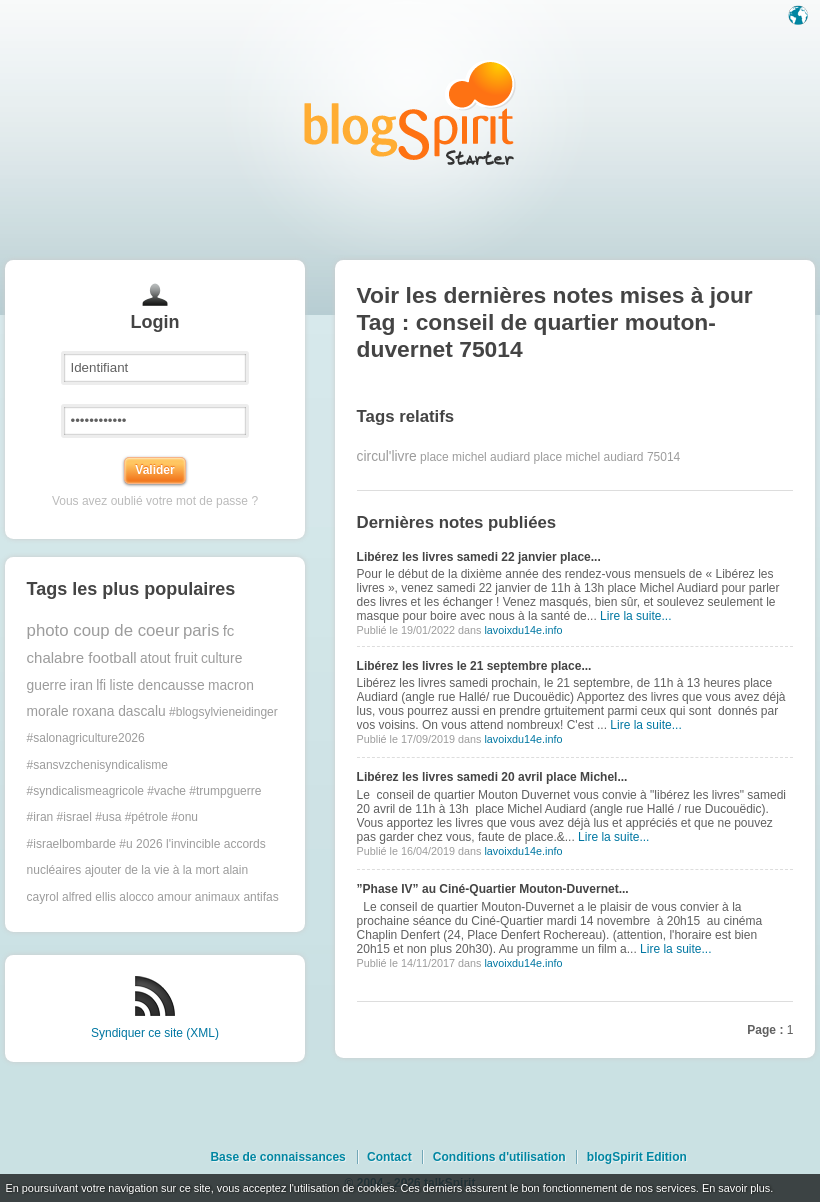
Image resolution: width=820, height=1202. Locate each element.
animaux (217, 897)
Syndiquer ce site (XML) (155, 1033)
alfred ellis (89, 897)
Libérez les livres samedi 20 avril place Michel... (492, 777)
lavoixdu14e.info (523, 630)
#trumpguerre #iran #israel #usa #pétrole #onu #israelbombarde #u (144, 817)
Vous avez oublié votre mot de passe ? (155, 501)
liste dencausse (157, 685)
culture (221, 658)
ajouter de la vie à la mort (152, 870)
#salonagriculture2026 (86, 738)
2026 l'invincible (178, 844)
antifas (260, 897)
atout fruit (169, 658)
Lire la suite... (635, 616)
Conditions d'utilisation (499, 1157)
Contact (389, 1157)
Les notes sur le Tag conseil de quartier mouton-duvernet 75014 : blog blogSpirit (410, 112)
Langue (800, 17)
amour (174, 897)
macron (231, 685)
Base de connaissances (277, 1157)
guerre (47, 685)
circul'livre (387, 456)
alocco (136, 897)
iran (81, 685)
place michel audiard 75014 (606, 457)
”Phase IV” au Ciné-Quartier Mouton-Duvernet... (493, 889)
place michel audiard (475, 457)
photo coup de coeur (103, 630)
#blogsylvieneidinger (223, 712)
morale (48, 711)
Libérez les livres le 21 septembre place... (474, 666)
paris (201, 630)
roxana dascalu (119, 711)
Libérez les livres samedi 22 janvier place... (479, 557)
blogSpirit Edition (637, 1157)
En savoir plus (736, 1188)
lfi (101, 685)
